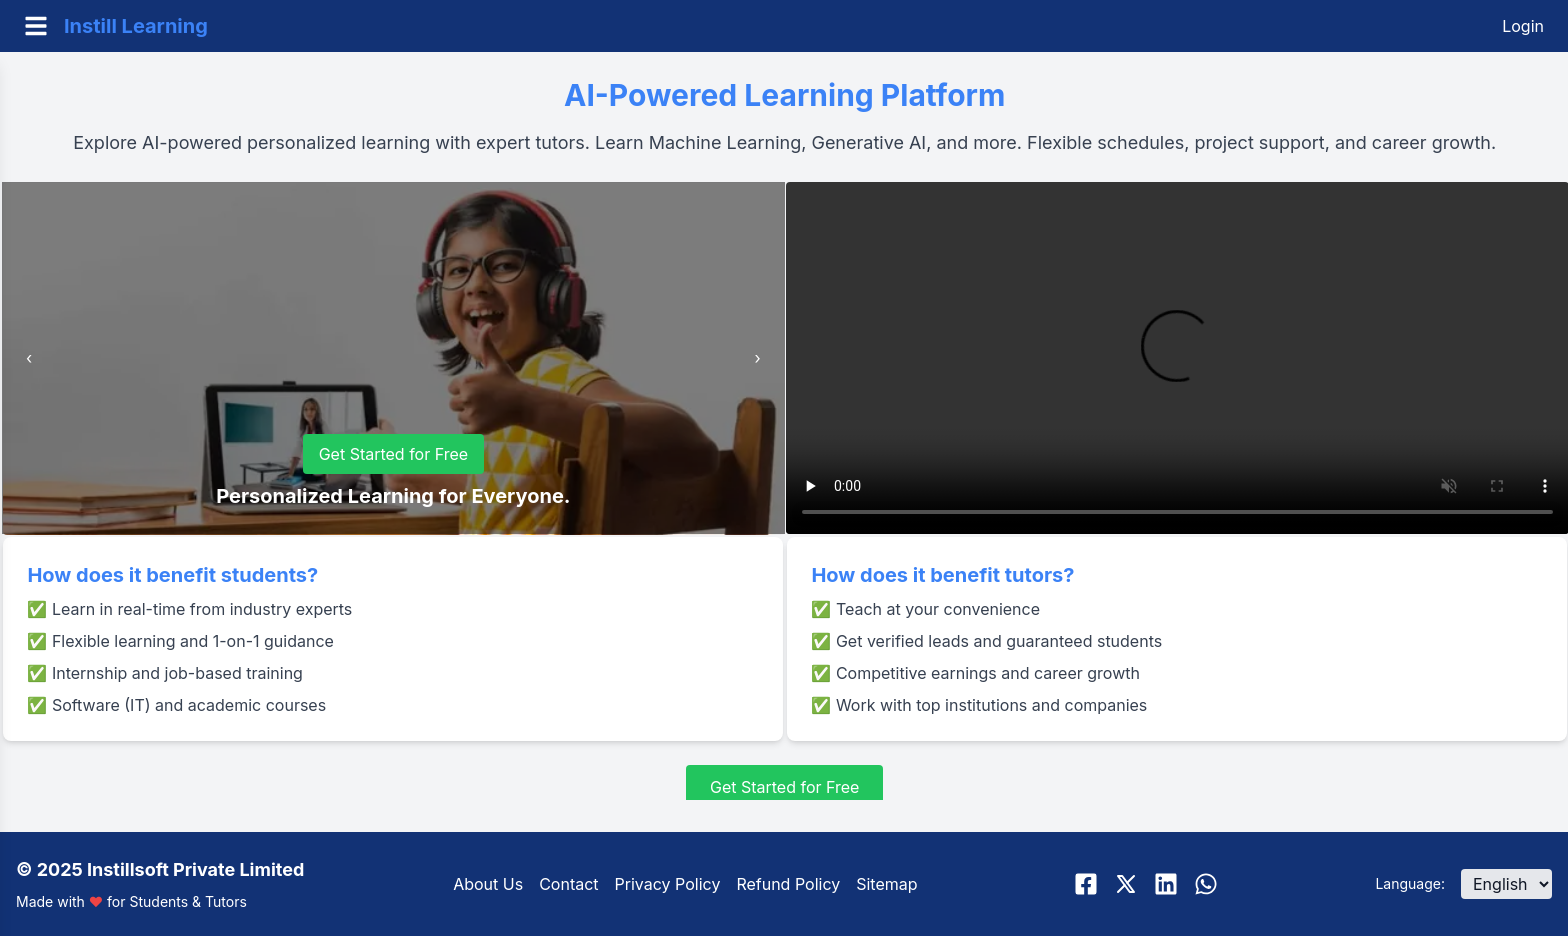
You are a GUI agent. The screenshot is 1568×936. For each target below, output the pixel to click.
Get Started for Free (394, 454)
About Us (488, 884)
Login (1523, 26)
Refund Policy (788, 884)
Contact (568, 884)
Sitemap (886, 884)
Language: (1410, 883)
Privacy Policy (668, 884)
